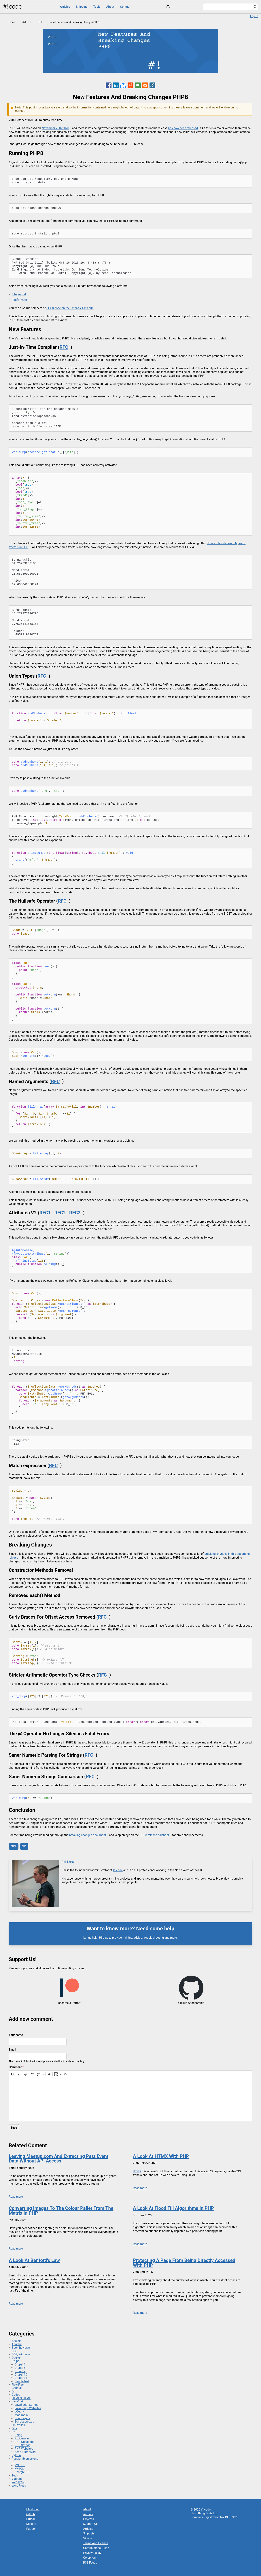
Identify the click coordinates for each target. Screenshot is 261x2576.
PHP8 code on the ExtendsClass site (69, 308)
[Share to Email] (145, 85)
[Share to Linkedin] (116, 85)
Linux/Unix (19, 2425)
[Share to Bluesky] (123, 85)
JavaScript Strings (26, 2404)
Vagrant (17, 2479)
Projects (88, 2519)
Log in (254, 16)
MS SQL (20, 2465)
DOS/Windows (21, 2354)
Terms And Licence (95, 2543)
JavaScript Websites (28, 2408)
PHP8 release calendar (154, 1835)
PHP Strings (22, 2445)
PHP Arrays (22, 2438)
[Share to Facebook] (108, 85)
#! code (12, 6)
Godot (16, 2394)
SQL (14, 2462)
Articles (65, 6)
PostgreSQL (22, 2472)
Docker (16, 2357)
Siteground (19, 294)
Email (12, 2049)
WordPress (19, 2485)
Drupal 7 (20, 2364)
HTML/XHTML (21, 2398)
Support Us (90, 2524)
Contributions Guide (96, 2548)
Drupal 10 (21, 2374)
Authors (88, 2514)
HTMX (137, 2171)
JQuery (19, 2411)
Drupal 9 (20, 2371)
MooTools (21, 2415)
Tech (15, 2475)
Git (13, 2391)
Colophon (89, 2557)
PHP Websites (24, 2448)
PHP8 (13, 1846)
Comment (15, 2067)
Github (30, 2514)
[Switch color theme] (168, 6)
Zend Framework (25, 2452)
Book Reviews (21, 2347)
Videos (87, 2538)
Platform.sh (19, 300)
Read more (16, 2196)
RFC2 (60, 1212)
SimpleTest (22, 2381)
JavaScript (18, 2401)
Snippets (81, 6)
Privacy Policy (92, 2553)
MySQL (19, 2468)
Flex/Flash (18, 2384)
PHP (40, 22)
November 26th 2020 (55, 128)
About (110, 6)
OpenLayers (22, 2418)
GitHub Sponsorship (191, 2003)
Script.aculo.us (24, 2421)
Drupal (16, 2361)
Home (12, 22)
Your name (16, 2035)
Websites (18, 2482)
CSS (14, 2351)
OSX (14, 2428)
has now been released (183, 128)
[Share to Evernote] (138, 85)
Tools (97, 6)
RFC (64, 347)
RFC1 (45, 1212)
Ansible (16, 2341)
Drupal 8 (20, 2368)
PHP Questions (24, 2442)
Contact (125, 6)
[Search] (255, 7)
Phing (18, 2435)
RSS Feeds (90, 2562)
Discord (31, 2524)
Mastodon (32, 2509)
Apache (17, 2344)
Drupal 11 (21, 2378)
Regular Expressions (25, 2458)
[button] (152, 85)
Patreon (31, 2528)
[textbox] (130, 2099)
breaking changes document (87, 1835)
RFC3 (75, 1212)
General (17, 2388)
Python (16, 2455)
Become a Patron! (69, 2003)
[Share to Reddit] (130, 85)
